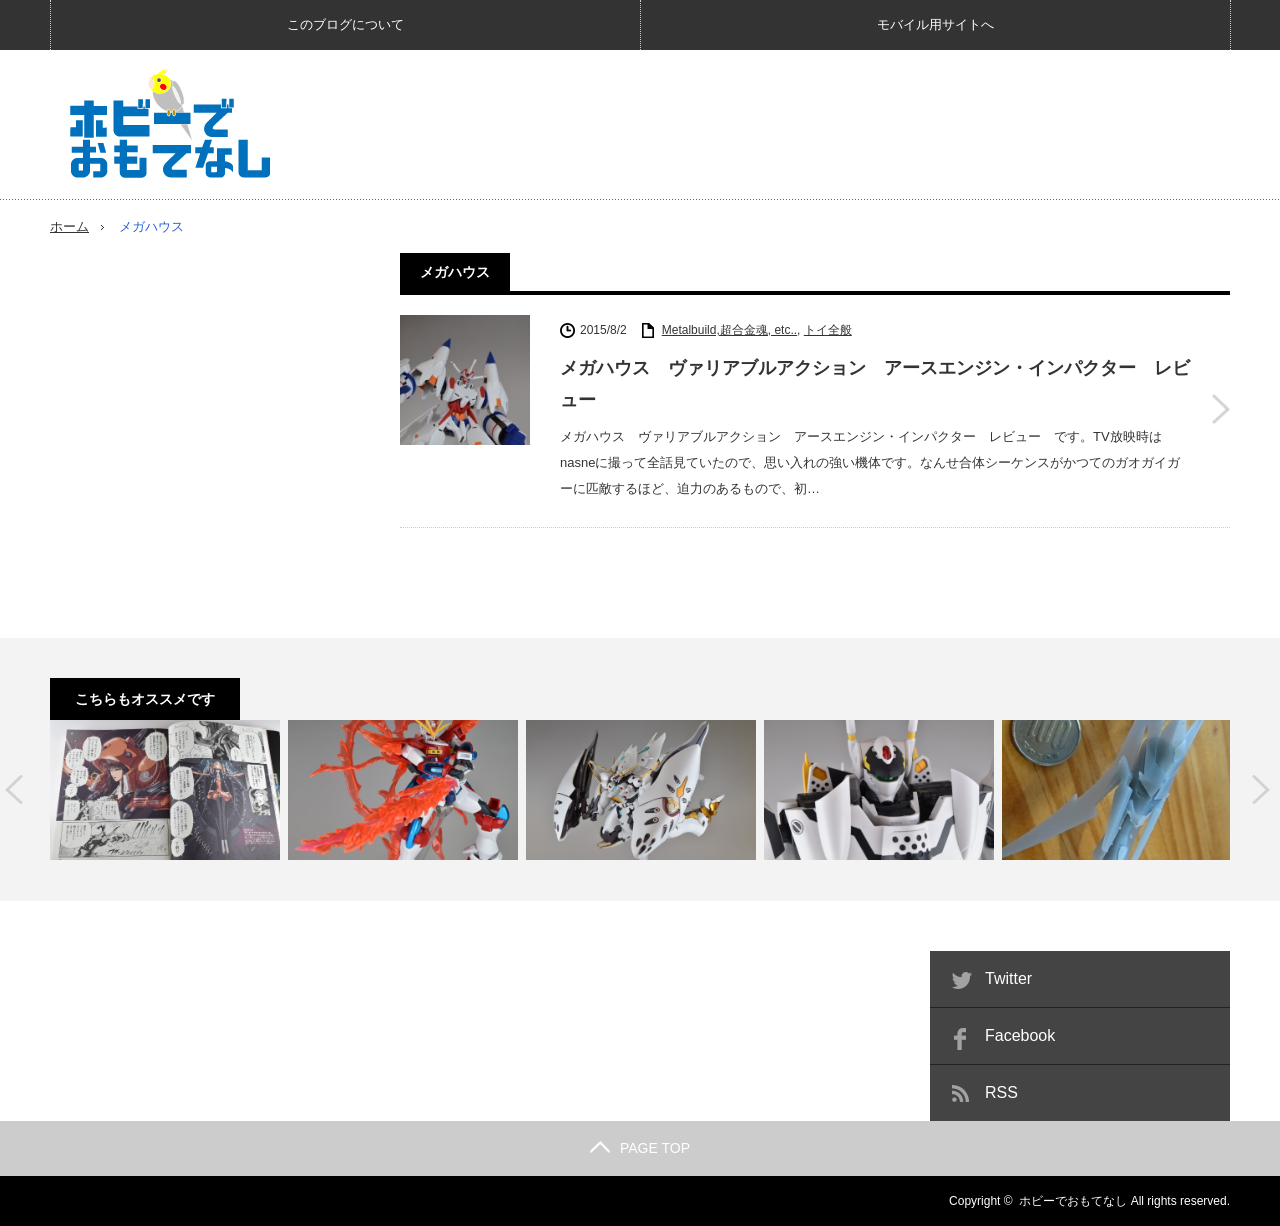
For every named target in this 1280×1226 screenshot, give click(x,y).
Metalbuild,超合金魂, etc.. (729, 330)
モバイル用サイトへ (935, 24)
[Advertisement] (866, 124)
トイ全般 (828, 330)
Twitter (1008, 978)
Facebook (1020, 1035)
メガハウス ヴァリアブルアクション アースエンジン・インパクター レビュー (875, 384)
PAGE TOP (640, 1148)
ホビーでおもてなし (1073, 1201)
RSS (1001, 1092)
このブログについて (345, 24)
